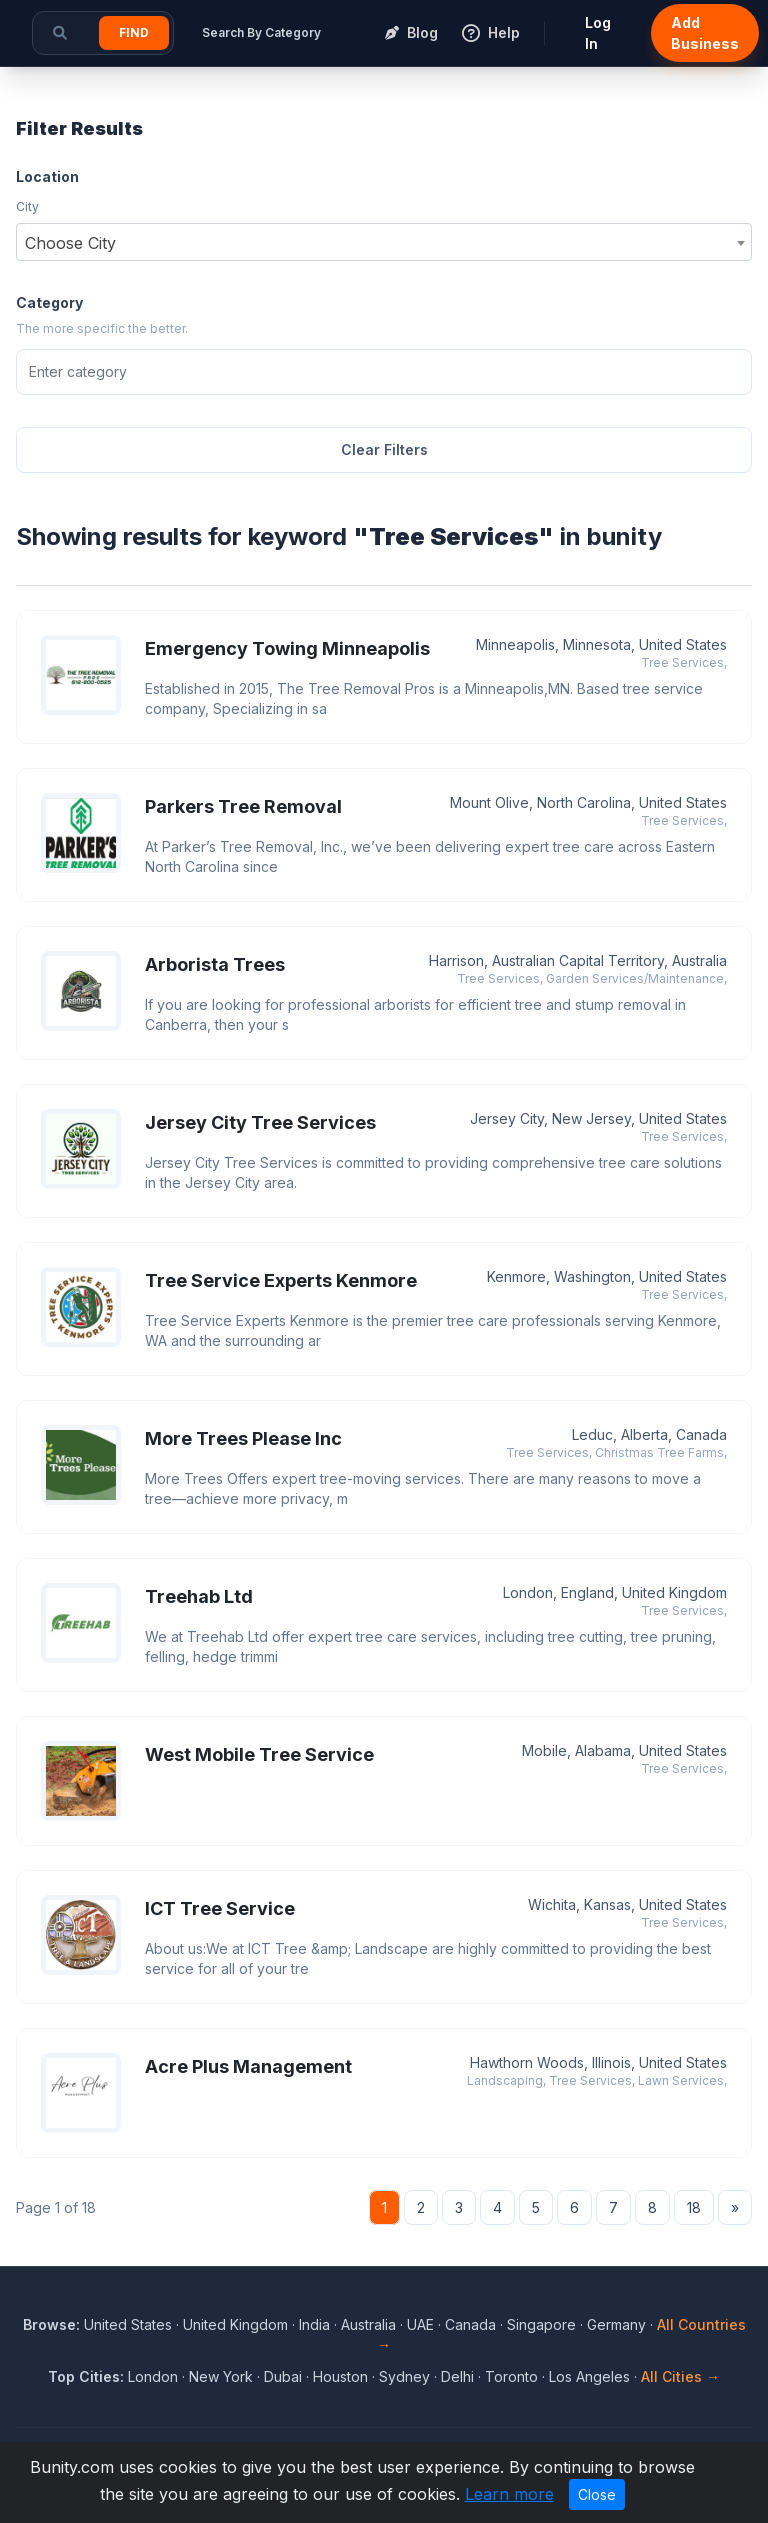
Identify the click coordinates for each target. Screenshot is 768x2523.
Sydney (404, 2376)
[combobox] (384, 242)
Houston (340, 2376)
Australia (368, 2324)
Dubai (283, 2376)
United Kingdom (235, 2324)
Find (134, 32)
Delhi (457, 2376)
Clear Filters (384, 449)
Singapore (541, 2324)
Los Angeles (589, 2376)
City (27, 206)
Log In (598, 33)
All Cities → (680, 2376)
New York (221, 2376)
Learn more (509, 2494)
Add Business (705, 33)
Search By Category (261, 32)
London (153, 2376)
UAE (420, 2324)
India (314, 2324)
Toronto (511, 2376)
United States (128, 2324)
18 (694, 2207)
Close (597, 2494)
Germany (616, 2324)
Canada (470, 2324)
